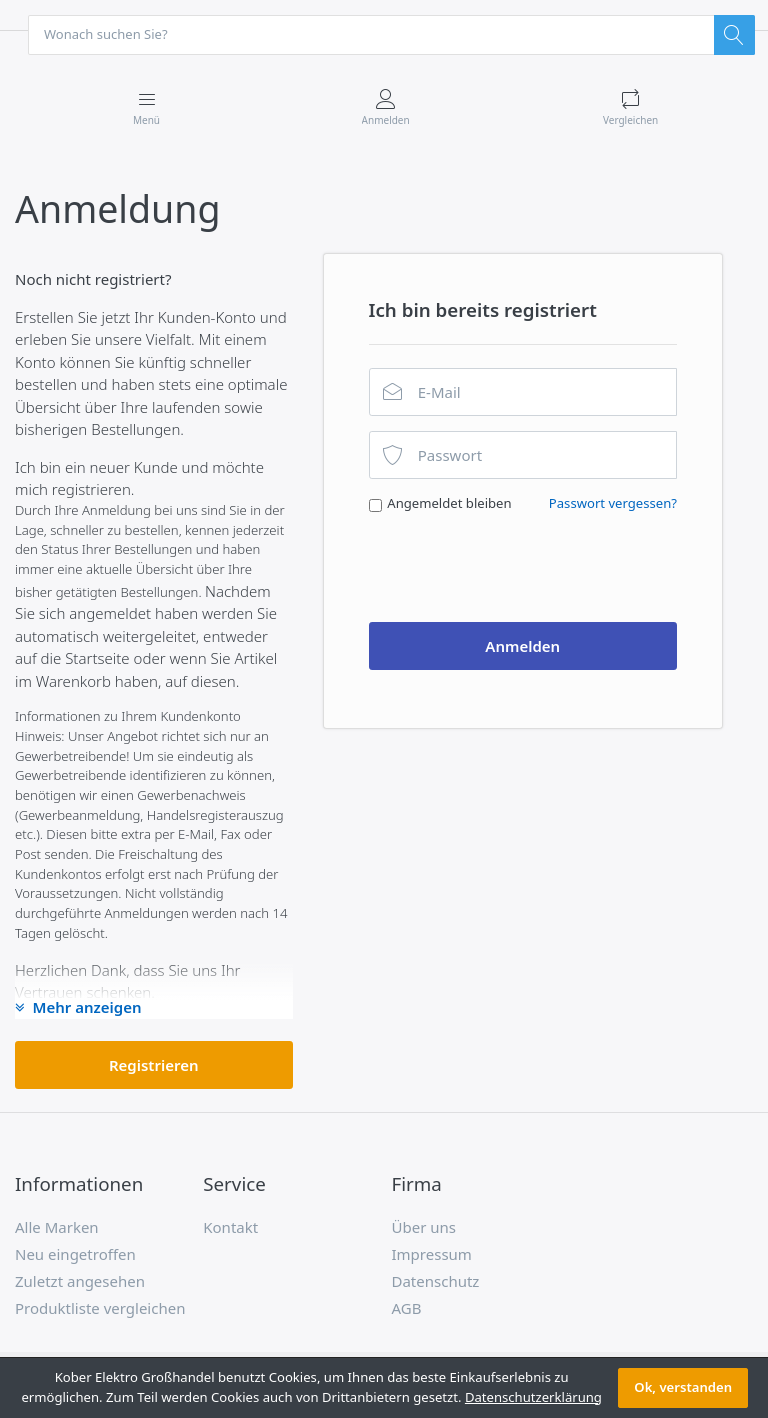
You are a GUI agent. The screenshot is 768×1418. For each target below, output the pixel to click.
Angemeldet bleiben (449, 504)
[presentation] (521, 569)
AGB (407, 1309)
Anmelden (522, 647)
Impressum (432, 1255)
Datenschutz (436, 1282)
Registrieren (154, 1066)
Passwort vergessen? (613, 504)
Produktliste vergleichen (100, 1309)
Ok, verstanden (683, 1387)
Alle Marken (57, 1228)
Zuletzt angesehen (80, 1282)
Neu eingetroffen (75, 1255)
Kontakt (230, 1228)
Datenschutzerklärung (533, 1397)
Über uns (424, 1228)
